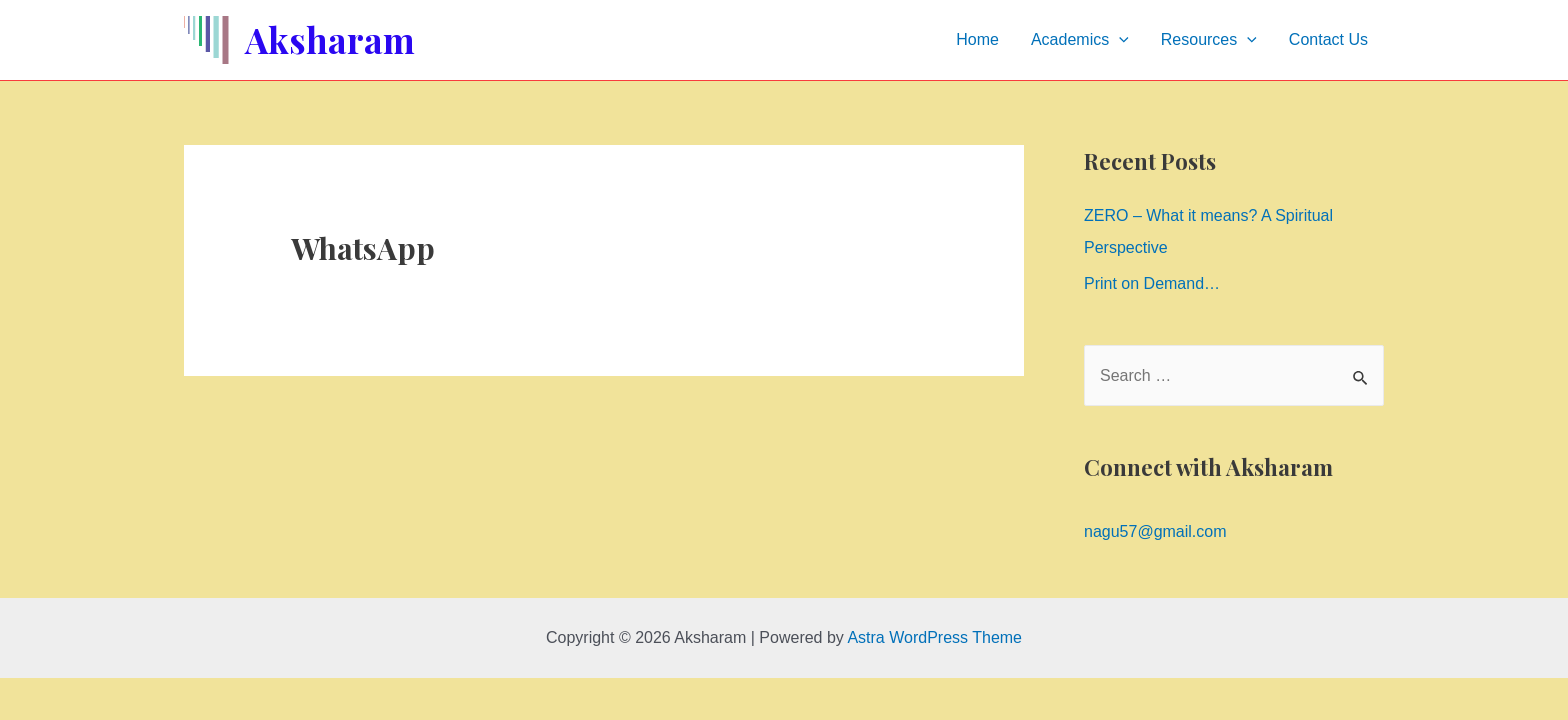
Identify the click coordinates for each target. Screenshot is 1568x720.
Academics (1080, 40)
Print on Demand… (1152, 283)
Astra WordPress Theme (934, 637)
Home (977, 39)
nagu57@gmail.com (1155, 531)
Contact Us (1328, 39)
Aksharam (330, 39)
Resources (1209, 40)
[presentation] (1119, 40)
